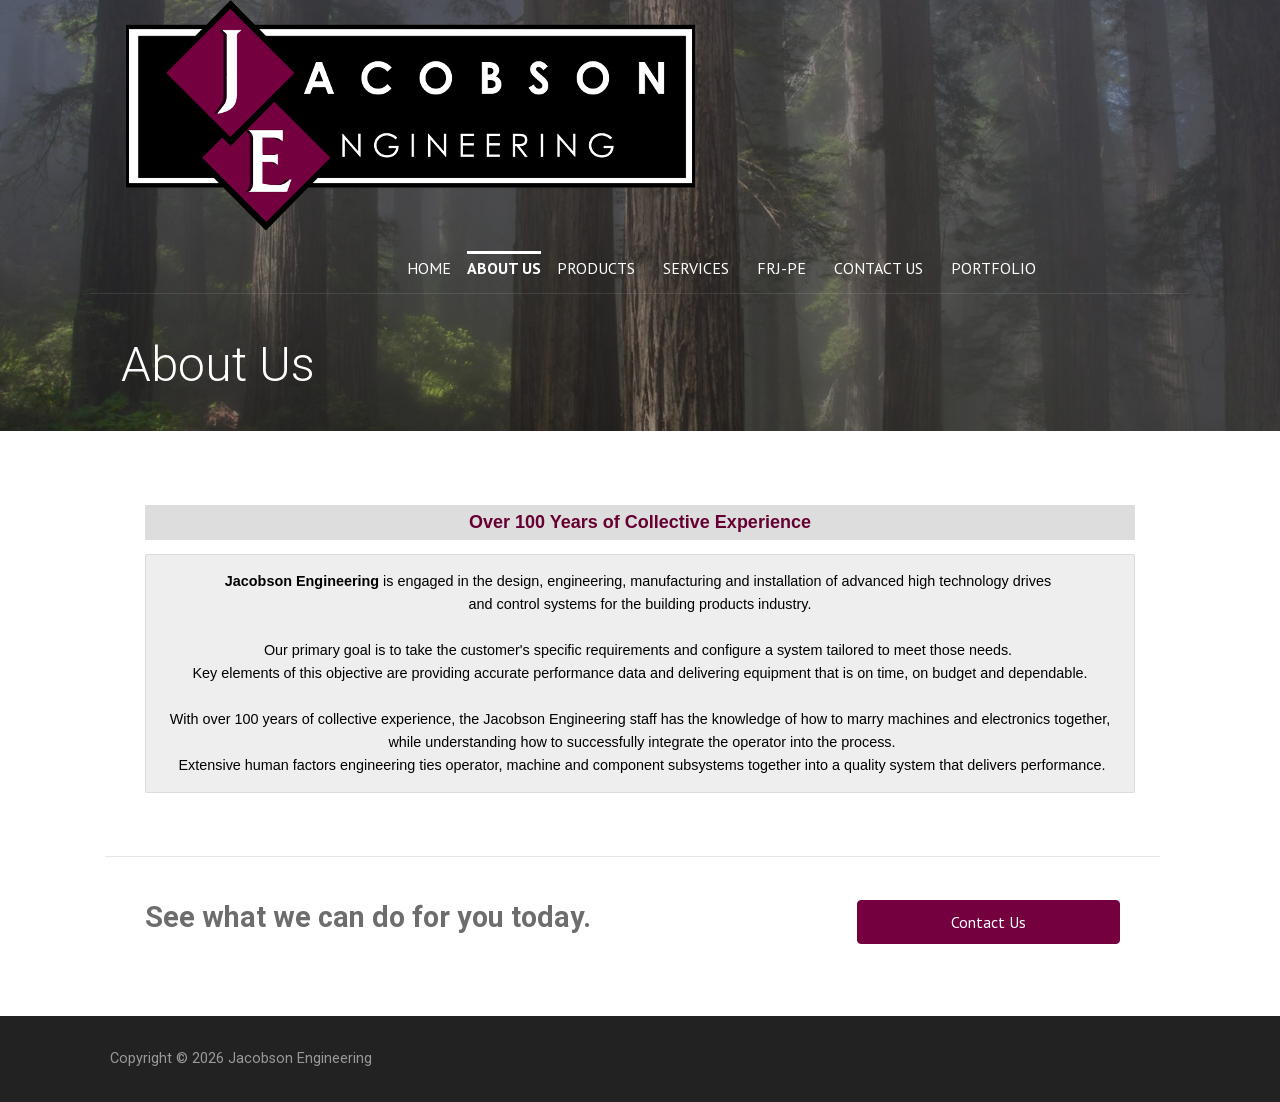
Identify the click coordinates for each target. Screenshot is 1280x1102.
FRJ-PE (781, 268)
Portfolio (993, 268)
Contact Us (878, 268)
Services (696, 268)
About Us (504, 268)
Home (429, 268)
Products (596, 268)
